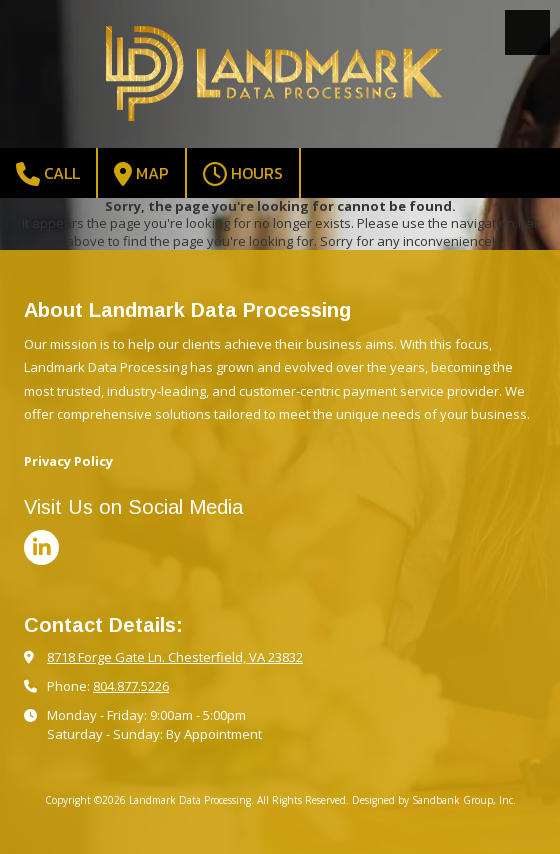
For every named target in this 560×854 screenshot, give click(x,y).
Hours (243, 173)
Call (48, 173)
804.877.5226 (131, 686)
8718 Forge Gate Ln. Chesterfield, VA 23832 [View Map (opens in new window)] (175, 657)
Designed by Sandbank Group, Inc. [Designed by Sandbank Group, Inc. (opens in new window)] (434, 800)
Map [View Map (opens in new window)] (141, 173)
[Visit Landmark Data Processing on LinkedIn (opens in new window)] (41, 547)
